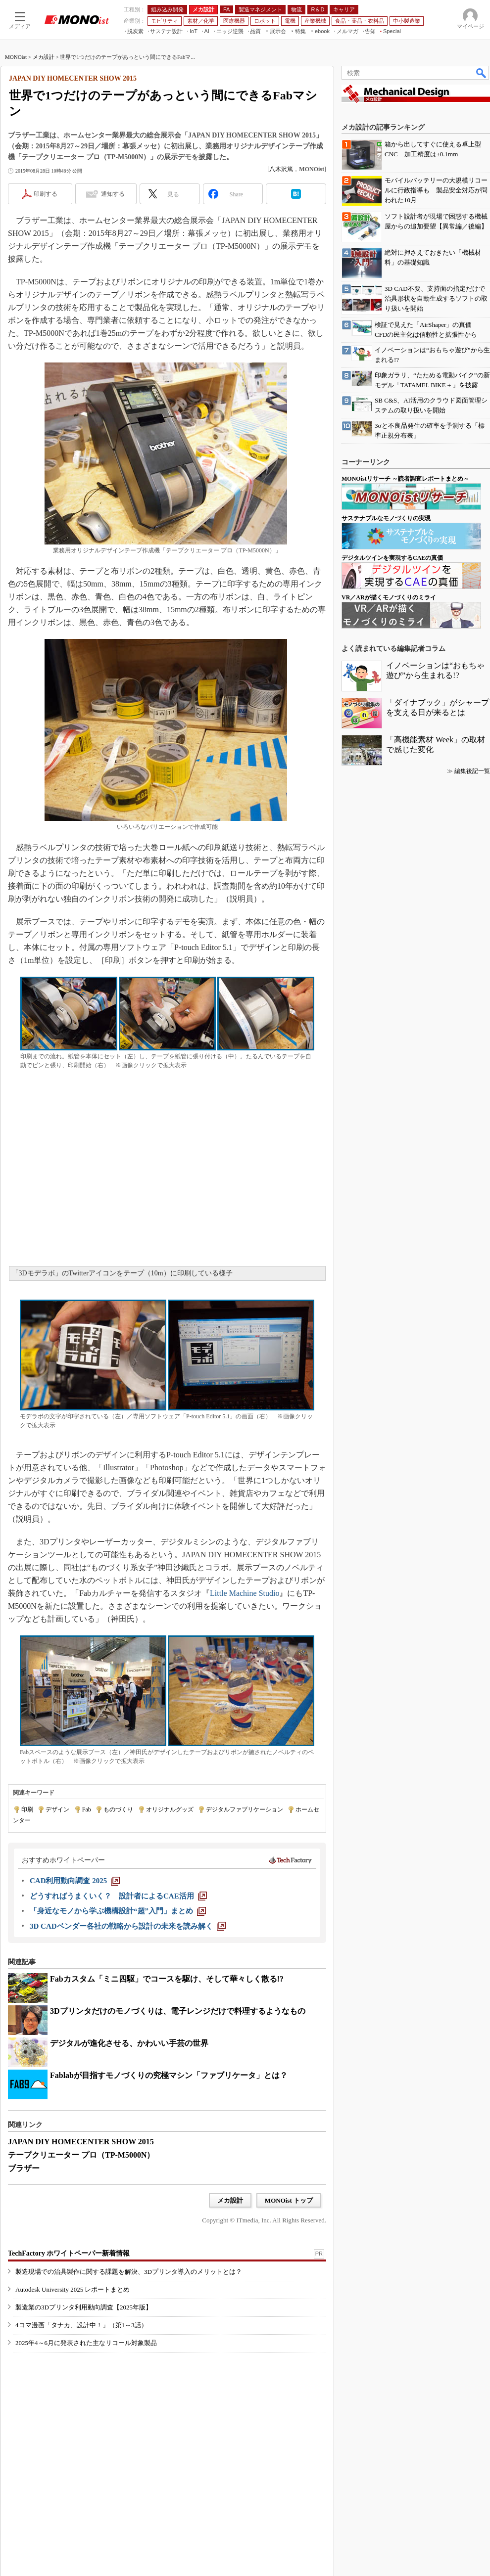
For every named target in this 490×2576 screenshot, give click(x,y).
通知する (113, 193)
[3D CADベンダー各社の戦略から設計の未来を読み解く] (128, 1926)
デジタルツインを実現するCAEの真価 (392, 557)
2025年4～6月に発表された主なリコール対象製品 (86, 2343)
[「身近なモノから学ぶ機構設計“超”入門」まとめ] (118, 1911)
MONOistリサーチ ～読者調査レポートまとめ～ (405, 478)
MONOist (16, 57)
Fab (86, 1809)
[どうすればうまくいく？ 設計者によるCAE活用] (118, 1896)
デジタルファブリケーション (244, 1809)
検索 (481, 73)
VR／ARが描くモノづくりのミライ (389, 597)
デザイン (57, 1809)
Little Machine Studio (244, 1593)
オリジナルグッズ (170, 1809)
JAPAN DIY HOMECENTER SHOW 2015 (81, 2141)
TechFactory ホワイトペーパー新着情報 (69, 2253)
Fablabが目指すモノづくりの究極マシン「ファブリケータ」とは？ (169, 2075)
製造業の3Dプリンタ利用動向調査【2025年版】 (83, 2307)
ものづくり (118, 1809)
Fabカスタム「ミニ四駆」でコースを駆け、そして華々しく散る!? (167, 1979)
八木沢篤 (281, 169)
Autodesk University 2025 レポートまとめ (72, 2289)
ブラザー (24, 2168)
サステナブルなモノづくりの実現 (386, 518)
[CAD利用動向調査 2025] (75, 1881)
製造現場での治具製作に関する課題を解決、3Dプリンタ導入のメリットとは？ (128, 2271)
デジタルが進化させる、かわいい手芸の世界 (129, 2043)
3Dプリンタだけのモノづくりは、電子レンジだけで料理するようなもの (177, 2011)
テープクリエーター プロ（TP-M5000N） (81, 2155)
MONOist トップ (289, 2200)
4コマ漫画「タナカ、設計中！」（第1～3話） (81, 2325)
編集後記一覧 (472, 771)
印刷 (27, 1809)
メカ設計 (43, 57)
